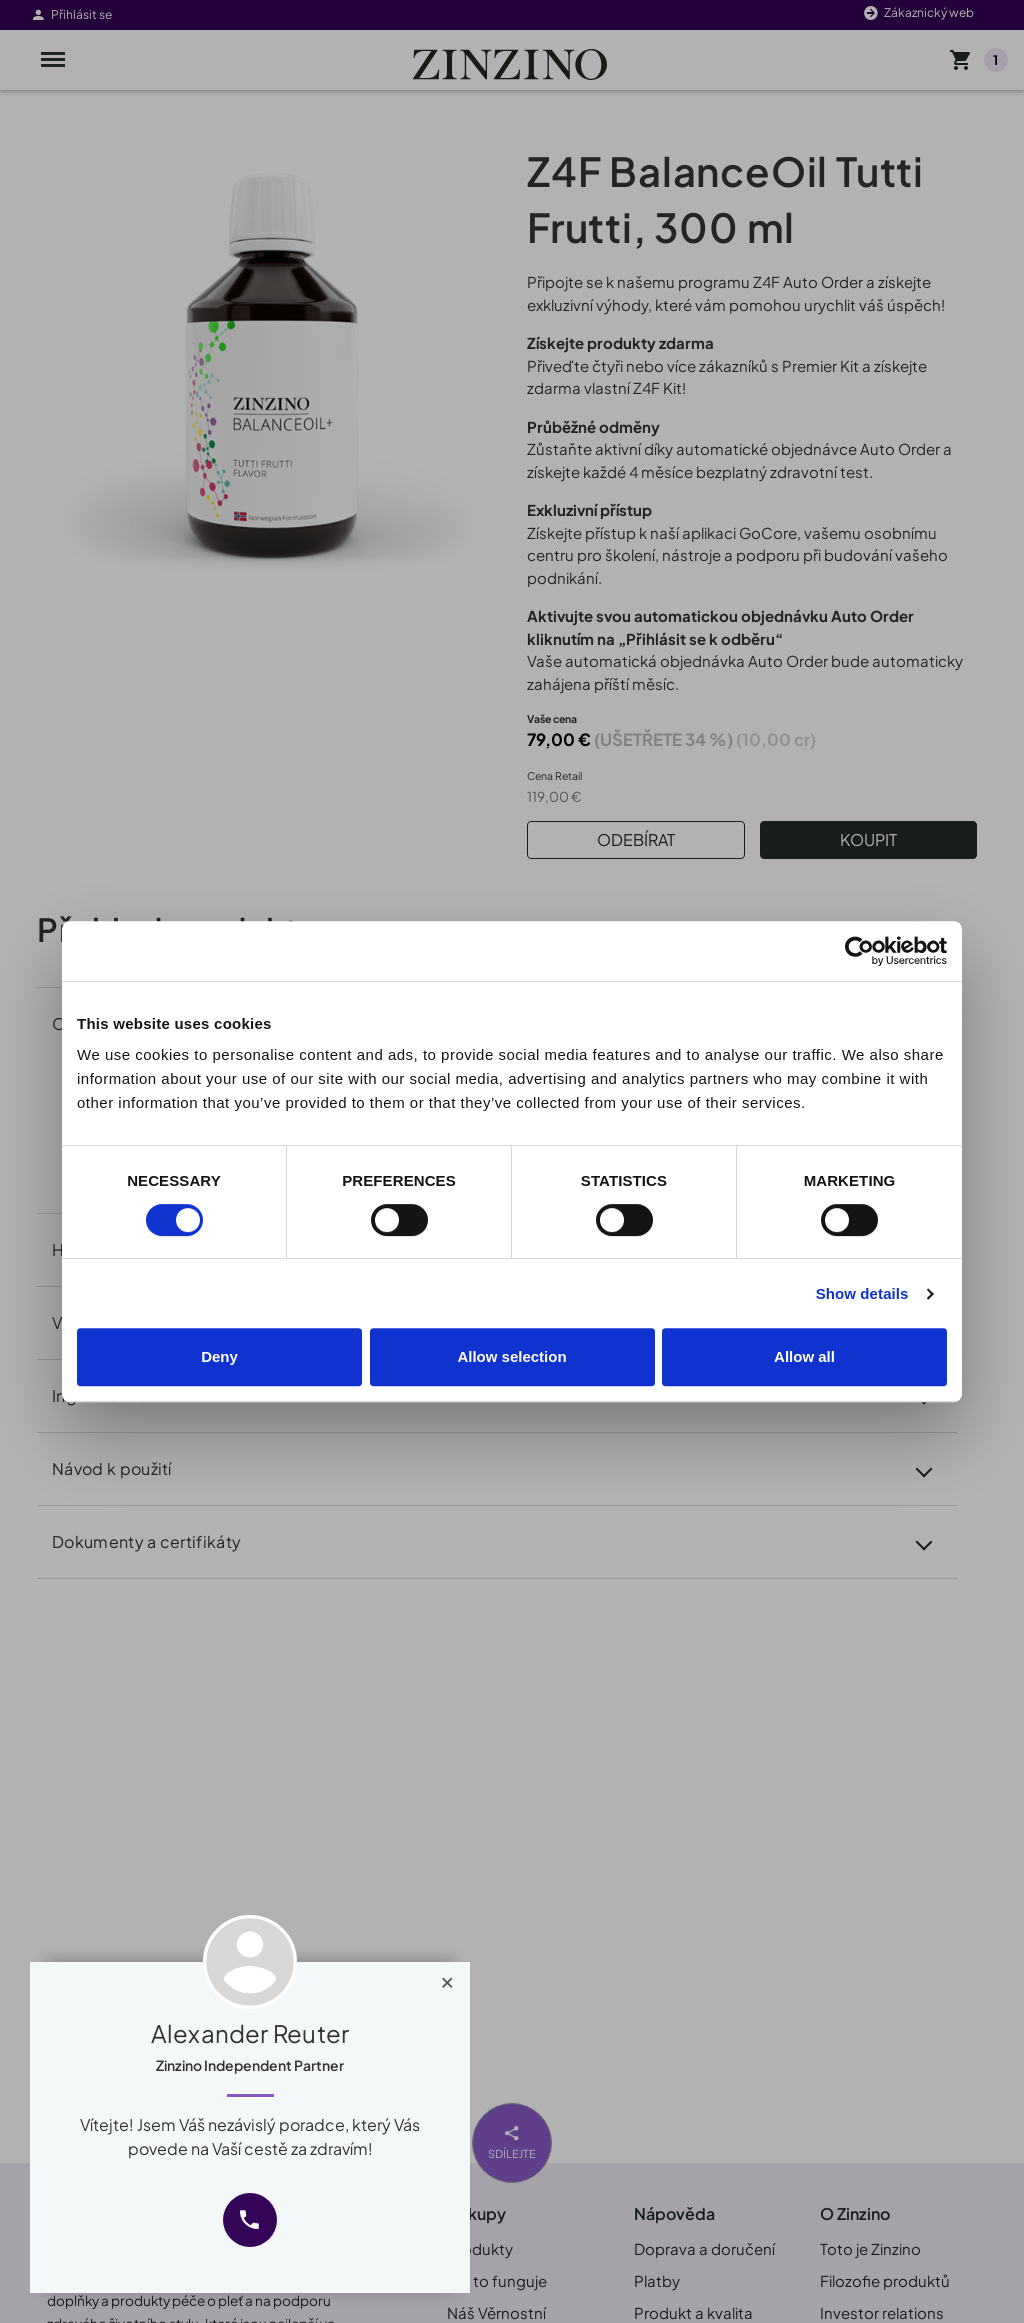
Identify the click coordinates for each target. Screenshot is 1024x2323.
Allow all (804, 1356)
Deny (219, 1356)
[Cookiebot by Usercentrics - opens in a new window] (859, 951)
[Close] (447, 1978)
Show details (862, 1293)
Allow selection (511, 1356)
